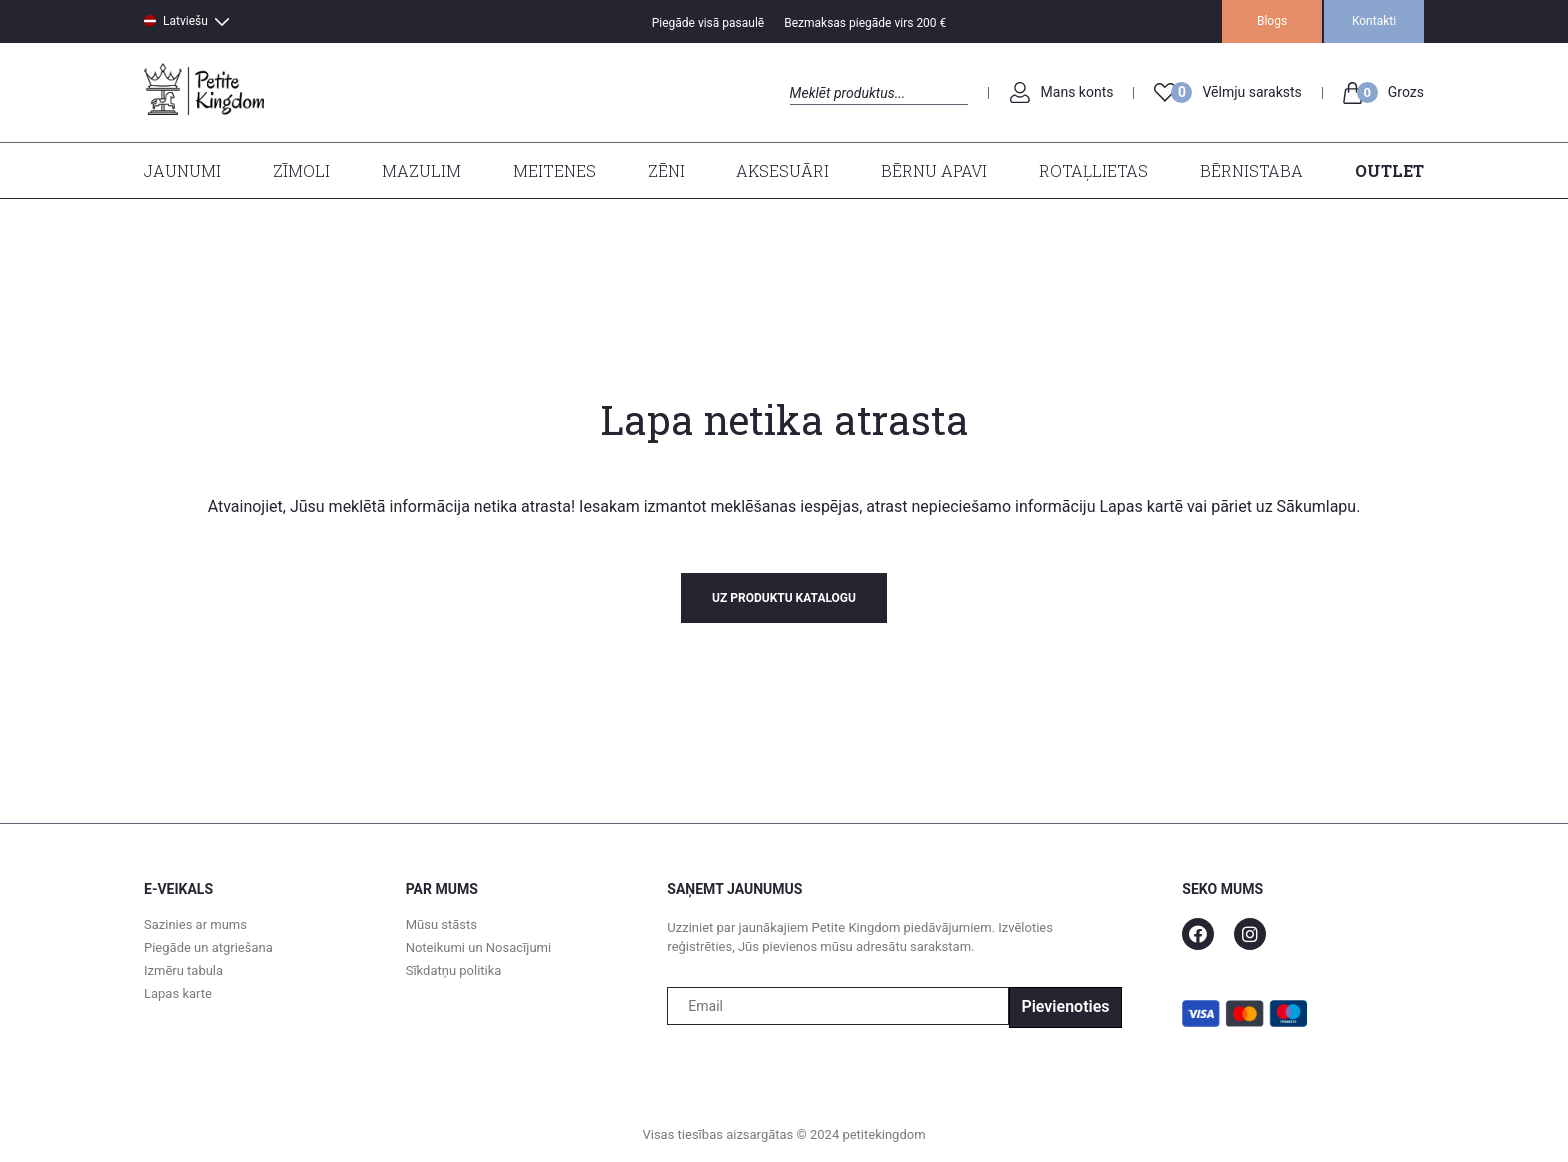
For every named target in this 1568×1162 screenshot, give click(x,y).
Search (807, 115)
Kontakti (1374, 21)
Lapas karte (178, 993)
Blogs (1272, 21)
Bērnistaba (1251, 170)
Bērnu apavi (934, 170)
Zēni (666, 170)
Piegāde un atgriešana (208, 947)
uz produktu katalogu (784, 598)
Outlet (1389, 170)
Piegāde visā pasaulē (708, 23)
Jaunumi (182, 170)
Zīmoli (301, 170)
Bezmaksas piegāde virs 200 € (865, 23)
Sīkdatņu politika (454, 970)
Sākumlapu (1317, 506)
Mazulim (421, 170)
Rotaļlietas (1093, 170)
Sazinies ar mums (195, 924)
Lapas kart (1134, 506)
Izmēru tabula (183, 970)
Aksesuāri (782, 170)
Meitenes (554, 170)
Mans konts (1077, 92)
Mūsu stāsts (441, 924)
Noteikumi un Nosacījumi (478, 947)
